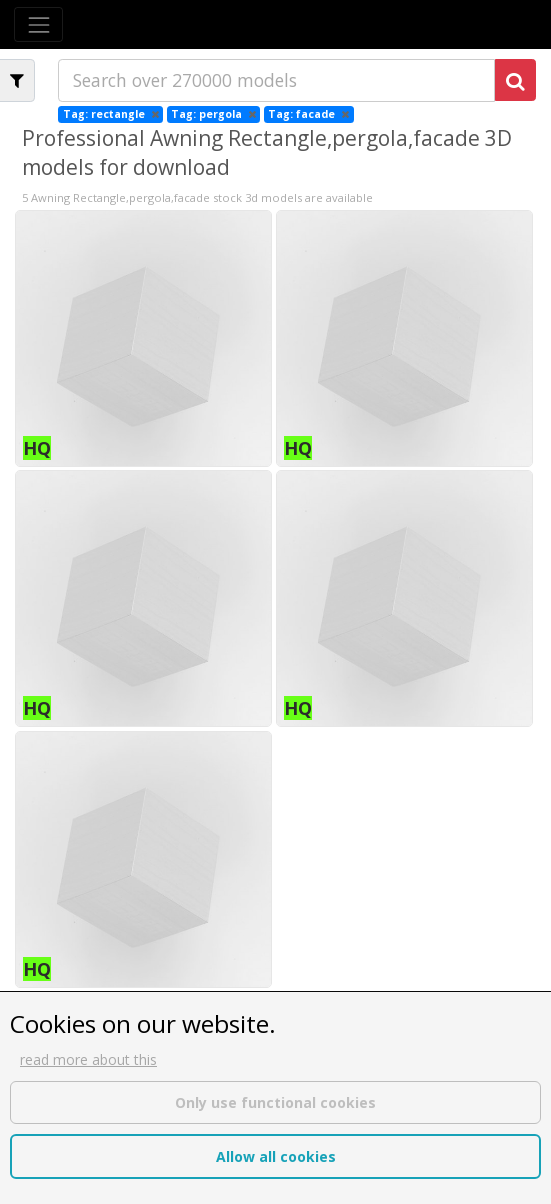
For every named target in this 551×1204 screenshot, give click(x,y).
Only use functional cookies (275, 1102)
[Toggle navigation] (38, 24)
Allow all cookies (276, 1156)
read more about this (88, 1059)
